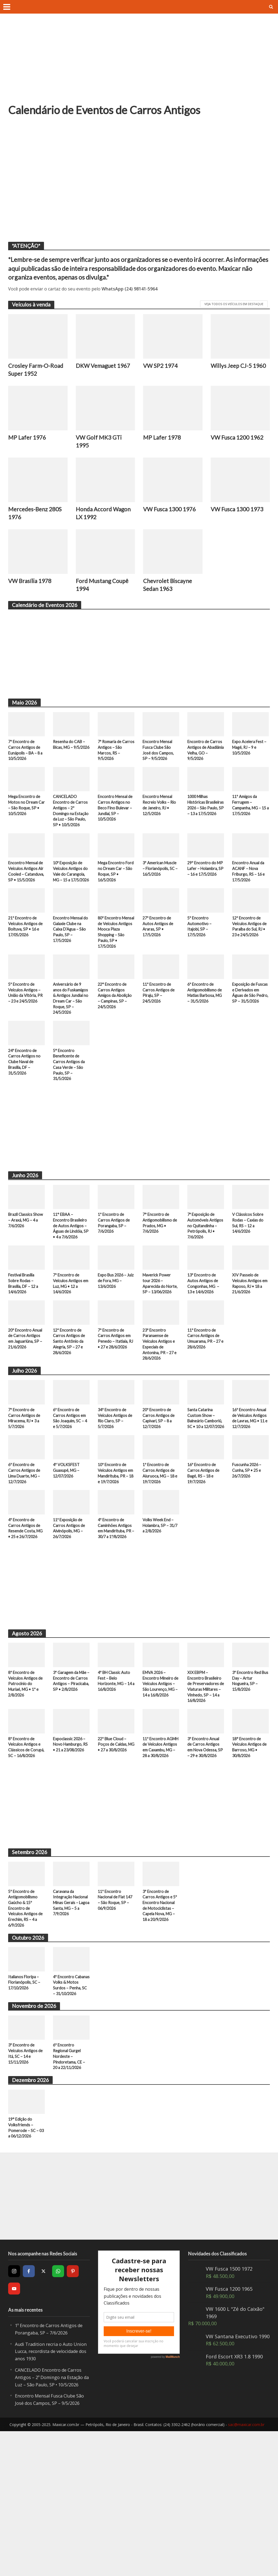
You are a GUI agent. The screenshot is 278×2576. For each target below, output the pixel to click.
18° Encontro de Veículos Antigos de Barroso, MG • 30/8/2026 (250, 1852)
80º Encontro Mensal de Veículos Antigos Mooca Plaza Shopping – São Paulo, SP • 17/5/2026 (116, 962)
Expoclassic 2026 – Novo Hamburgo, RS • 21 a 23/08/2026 (71, 1852)
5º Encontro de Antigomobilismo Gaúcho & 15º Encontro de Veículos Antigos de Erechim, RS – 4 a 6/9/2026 (26, 2023)
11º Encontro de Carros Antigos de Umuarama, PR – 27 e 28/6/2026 (205, 1404)
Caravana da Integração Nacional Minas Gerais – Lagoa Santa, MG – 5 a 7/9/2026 (67, 2020)
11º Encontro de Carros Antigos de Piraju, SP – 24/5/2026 (159, 1026)
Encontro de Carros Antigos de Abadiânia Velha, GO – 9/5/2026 (205, 759)
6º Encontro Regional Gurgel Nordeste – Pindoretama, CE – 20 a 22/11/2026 (70, 2184)
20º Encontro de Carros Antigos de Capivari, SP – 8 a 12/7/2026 (159, 1487)
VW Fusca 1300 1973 (239, 513)
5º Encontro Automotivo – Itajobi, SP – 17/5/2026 (200, 956)
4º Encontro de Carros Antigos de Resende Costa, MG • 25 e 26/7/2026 (25, 1618)
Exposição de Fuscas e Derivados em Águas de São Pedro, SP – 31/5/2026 (250, 1029)
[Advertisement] (139, 62)
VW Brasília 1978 (32, 586)
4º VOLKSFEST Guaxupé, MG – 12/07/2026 (67, 1548)
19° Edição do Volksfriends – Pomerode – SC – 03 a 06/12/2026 (24, 2258)
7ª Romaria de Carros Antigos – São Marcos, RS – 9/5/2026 (113, 759)
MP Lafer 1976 (28, 439)
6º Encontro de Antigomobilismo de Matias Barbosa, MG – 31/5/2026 (205, 1026)
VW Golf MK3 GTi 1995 (100, 444)
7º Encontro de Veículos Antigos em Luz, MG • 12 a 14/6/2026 (70, 1340)
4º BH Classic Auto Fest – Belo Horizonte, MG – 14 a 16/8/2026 (116, 1776)
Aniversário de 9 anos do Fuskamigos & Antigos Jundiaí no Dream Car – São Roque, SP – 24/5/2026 (70, 1035)
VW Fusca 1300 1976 (172, 513)
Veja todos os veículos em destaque (233, 304)
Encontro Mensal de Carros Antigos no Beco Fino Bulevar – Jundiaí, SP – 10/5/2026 (114, 819)
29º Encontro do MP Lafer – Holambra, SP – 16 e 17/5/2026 (204, 892)
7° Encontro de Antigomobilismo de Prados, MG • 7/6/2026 (159, 1270)
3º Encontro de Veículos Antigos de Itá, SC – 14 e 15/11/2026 (26, 2181)
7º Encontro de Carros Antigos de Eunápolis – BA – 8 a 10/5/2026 (25, 759)
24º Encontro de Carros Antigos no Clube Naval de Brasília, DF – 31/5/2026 (25, 1105)
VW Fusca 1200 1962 (239, 439)
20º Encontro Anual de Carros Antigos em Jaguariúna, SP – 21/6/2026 (26, 1404)
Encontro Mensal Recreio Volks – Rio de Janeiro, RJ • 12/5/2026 (160, 816)
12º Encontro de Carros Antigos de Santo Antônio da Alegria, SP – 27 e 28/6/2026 (70, 1407)
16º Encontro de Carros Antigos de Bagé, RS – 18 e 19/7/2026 (204, 1551)
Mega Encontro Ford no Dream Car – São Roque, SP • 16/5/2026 (115, 892)
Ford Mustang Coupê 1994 (105, 591)
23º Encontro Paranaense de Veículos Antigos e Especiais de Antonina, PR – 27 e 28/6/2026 (160, 1410)
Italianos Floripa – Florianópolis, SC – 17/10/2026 (25, 2100)
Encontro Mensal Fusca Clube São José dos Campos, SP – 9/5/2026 (159, 759)
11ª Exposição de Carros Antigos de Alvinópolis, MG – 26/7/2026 (70, 1615)
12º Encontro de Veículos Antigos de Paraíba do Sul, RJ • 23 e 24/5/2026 (250, 956)
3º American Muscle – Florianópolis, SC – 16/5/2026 (160, 892)
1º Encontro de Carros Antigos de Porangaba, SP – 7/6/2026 (114, 1270)
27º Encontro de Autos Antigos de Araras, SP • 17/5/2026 (159, 956)
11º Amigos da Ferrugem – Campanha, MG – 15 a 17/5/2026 (248, 816)
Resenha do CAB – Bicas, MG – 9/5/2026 (70, 755)
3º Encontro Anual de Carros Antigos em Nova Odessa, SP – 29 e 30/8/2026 (204, 1856)
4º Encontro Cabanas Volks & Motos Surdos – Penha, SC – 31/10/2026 (68, 2107)
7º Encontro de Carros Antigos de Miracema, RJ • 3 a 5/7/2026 (25, 1487)
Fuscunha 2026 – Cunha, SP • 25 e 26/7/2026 (247, 1548)
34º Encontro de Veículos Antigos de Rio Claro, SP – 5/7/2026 (116, 1487)
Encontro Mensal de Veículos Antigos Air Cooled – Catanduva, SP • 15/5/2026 (26, 895)
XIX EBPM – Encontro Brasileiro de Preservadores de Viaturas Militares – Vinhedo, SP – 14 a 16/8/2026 (205, 1785)
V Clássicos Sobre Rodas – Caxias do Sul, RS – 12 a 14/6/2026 (249, 1270)
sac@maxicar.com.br (246, 2569)
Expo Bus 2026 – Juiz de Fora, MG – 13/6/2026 (115, 1337)
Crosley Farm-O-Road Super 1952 (31, 370)
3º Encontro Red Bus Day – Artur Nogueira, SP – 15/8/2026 (247, 1776)
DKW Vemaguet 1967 (98, 370)
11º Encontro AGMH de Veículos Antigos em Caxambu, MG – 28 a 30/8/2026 (161, 1856)
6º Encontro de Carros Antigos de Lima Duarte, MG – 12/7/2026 (25, 1551)
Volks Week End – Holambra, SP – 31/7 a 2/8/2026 (159, 1611)
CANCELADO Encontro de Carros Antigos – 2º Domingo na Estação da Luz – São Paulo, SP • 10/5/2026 (71, 825)
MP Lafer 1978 (163, 439)
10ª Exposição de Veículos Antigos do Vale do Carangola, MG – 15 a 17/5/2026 (69, 895)
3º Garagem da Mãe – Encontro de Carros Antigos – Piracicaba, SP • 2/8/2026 (70, 1779)
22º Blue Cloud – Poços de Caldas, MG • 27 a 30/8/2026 (113, 1852)
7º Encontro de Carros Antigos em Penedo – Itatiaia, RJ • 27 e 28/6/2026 (115, 1407)
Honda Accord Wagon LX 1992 (97, 517)
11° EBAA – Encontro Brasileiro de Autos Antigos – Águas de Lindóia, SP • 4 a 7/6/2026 (71, 1273)
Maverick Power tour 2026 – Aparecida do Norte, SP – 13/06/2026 (158, 1343)
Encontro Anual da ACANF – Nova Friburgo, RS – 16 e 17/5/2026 (249, 892)
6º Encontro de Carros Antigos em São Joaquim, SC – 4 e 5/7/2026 (71, 1487)
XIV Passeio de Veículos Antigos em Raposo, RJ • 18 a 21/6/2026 (250, 1340)
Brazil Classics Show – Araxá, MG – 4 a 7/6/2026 (25, 1267)
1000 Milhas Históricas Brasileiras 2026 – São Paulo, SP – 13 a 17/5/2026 (205, 819)
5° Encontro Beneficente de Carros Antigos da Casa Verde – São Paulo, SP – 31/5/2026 (70, 1108)
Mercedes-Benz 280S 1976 (37, 517)
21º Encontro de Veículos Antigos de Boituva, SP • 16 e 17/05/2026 (26, 956)
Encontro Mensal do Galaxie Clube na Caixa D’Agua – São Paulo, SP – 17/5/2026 (69, 959)
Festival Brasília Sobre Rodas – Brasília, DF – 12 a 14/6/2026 (24, 1340)
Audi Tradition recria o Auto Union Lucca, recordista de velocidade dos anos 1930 (47, 2482)
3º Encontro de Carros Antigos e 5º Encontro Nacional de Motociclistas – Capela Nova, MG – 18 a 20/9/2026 (161, 2020)
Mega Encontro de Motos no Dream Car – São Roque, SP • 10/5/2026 (26, 816)
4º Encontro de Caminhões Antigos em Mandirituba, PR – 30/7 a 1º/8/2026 (116, 1618)
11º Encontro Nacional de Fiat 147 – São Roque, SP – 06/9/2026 (113, 2014)
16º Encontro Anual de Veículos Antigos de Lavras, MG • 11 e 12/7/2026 (250, 1487)
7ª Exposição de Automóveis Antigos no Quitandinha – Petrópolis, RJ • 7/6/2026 (202, 1276)
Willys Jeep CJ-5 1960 (233, 370)
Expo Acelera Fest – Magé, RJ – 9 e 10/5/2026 (250, 755)
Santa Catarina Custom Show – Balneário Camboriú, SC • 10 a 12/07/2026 (204, 1490)
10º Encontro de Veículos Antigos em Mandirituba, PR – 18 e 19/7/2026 (113, 1554)
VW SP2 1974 (162, 366)
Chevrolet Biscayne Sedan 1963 (170, 591)
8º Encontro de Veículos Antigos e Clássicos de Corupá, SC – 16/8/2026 (25, 1856)
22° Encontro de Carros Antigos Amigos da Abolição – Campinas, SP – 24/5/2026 (113, 1032)
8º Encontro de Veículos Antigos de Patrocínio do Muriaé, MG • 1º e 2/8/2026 (26, 1779)
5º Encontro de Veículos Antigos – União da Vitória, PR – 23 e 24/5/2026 (25, 1029)
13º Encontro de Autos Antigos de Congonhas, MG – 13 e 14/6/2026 (204, 1340)
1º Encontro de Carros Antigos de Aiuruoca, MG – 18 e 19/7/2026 (160, 1551)
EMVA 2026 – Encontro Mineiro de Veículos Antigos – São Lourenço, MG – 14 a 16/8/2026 (161, 1782)
